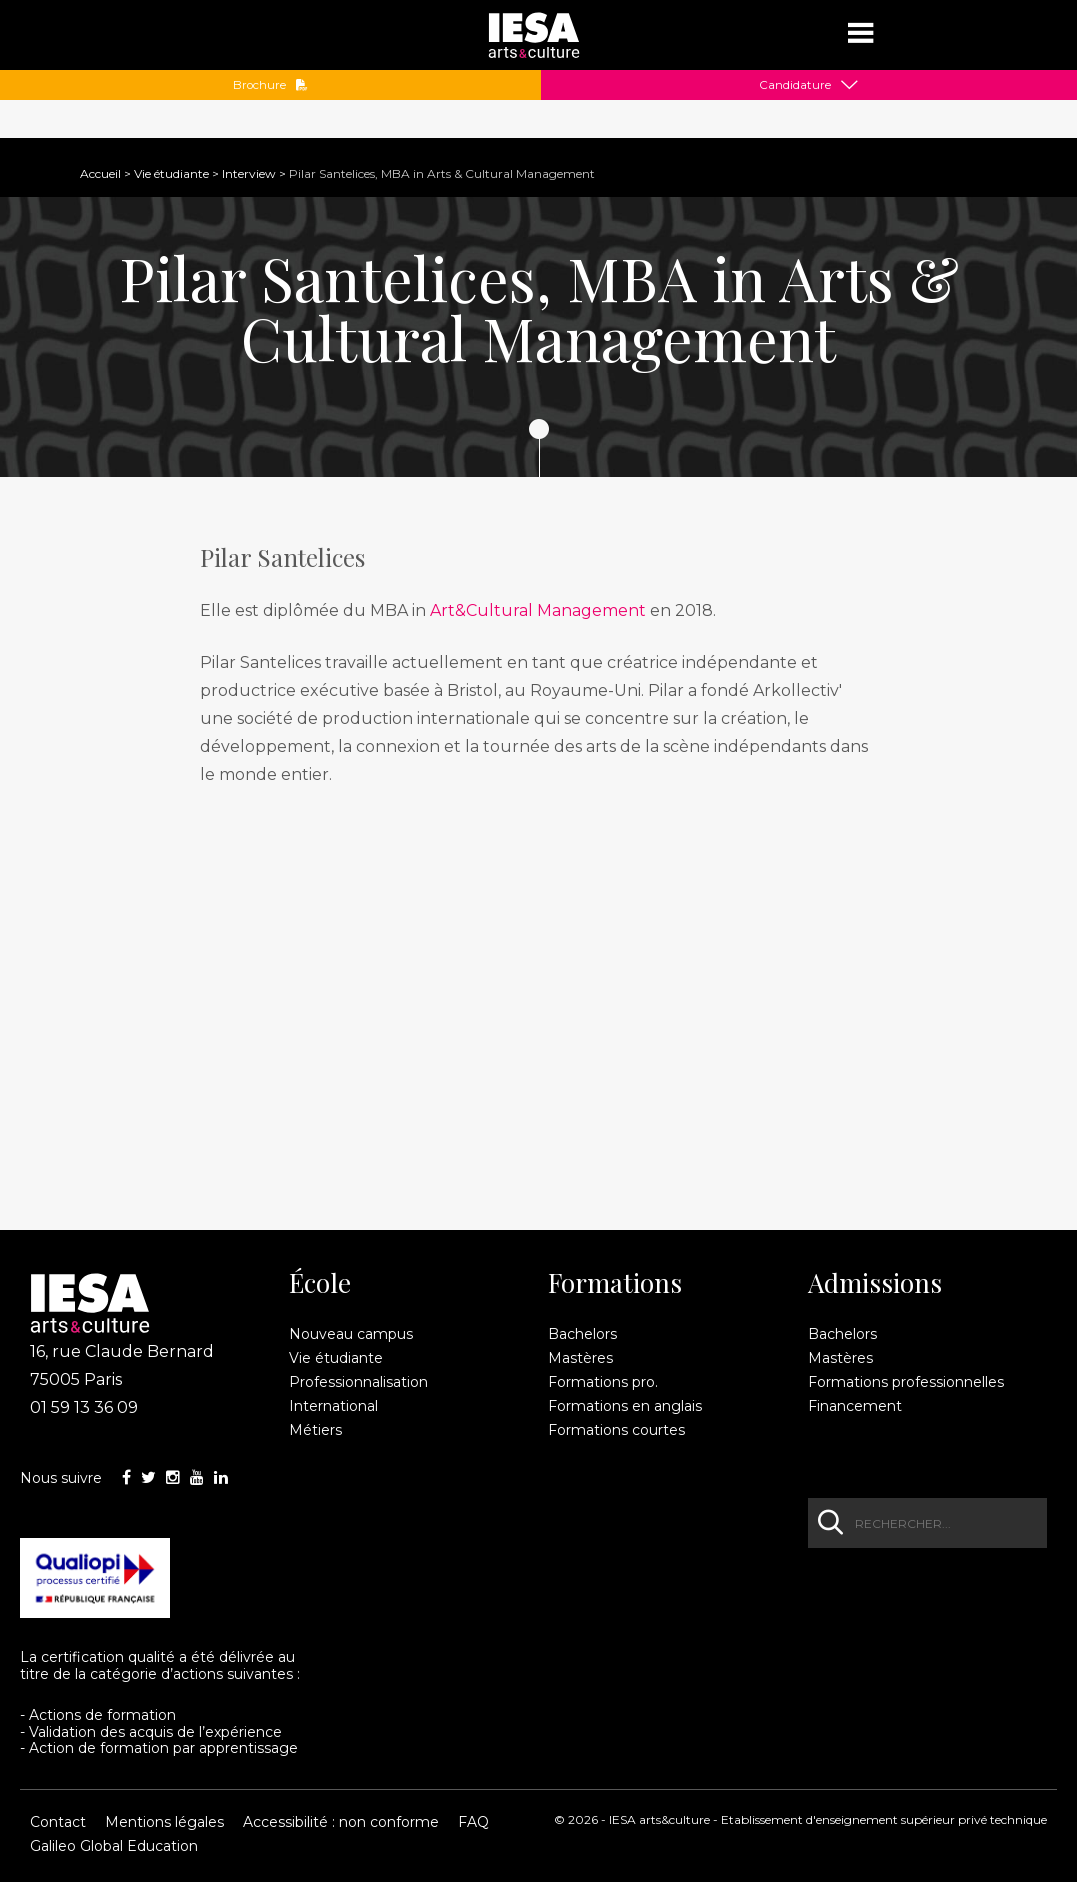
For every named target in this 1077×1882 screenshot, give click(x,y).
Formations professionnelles (906, 1382)
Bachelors (582, 1334)
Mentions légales (164, 1822)
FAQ (473, 1822)
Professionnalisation (358, 1382)
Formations (615, 1283)
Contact (58, 1822)
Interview (249, 173)
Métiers (315, 1430)
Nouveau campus (351, 1334)
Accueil (100, 173)
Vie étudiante (171, 173)
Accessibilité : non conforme (341, 1822)
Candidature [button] (795, 85)
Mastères (580, 1358)
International (333, 1406)
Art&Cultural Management (538, 610)
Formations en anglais (625, 1406)
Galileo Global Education (114, 1846)
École (320, 1283)
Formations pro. (603, 1382)
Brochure (270, 85)
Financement (855, 1406)
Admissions (875, 1283)
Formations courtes (616, 1430)
